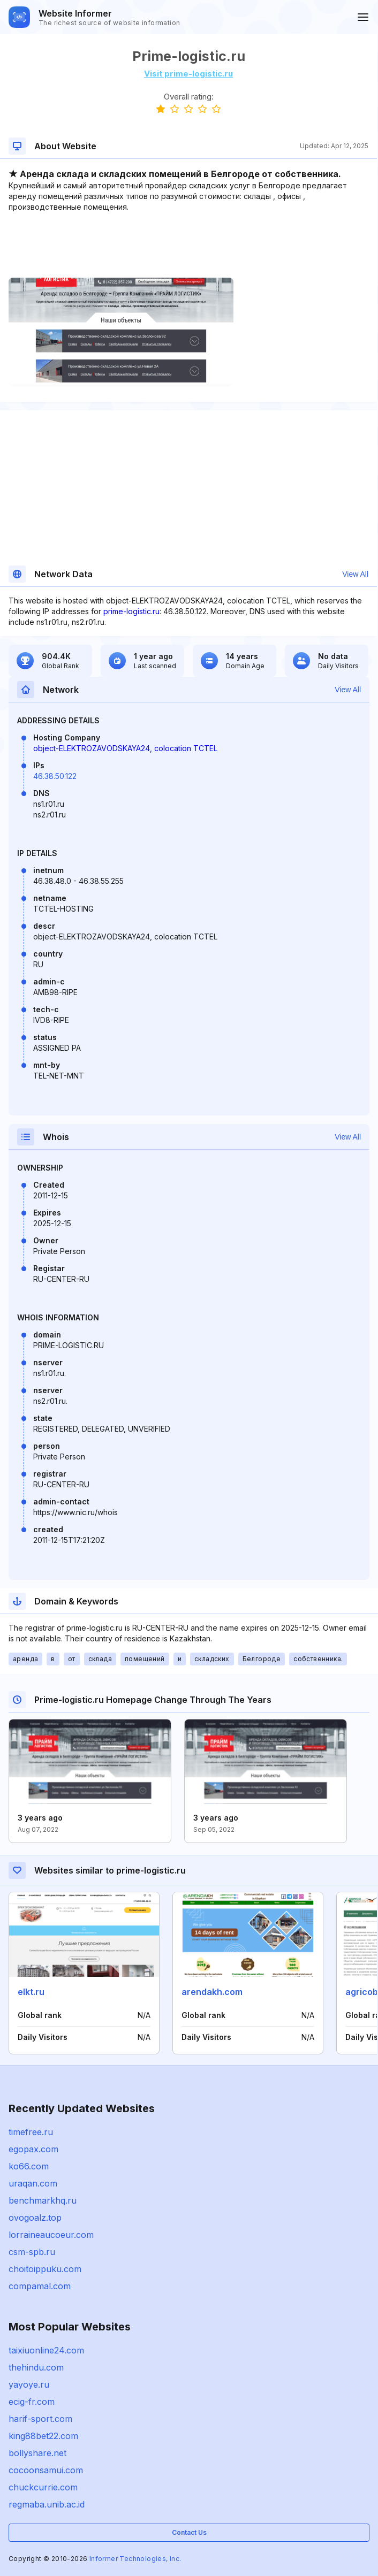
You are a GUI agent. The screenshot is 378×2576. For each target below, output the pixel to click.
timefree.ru (31, 2132)
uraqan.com (33, 2183)
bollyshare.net (37, 2453)
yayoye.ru (29, 2384)
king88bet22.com (43, 2435)
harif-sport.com (40, 2418)
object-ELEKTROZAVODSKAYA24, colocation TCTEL (125, 748)
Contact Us (189, 2532)
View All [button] (355, 574)
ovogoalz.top (35, 2217)
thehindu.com (36, 2367)
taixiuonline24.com (46, 2350)
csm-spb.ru (32, 2251)
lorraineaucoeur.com (51, 2234)
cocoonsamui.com (46, 2470)
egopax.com (33, 2149)
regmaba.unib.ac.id (47, 2504)
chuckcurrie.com (43, 2487)
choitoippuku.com (45, 2269)
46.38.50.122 (55, 776)
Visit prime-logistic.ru (188, 73)
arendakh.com (212, 1991)
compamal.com (40, 2286)
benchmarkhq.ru (43, 2200)
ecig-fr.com (32, 2401)
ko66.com (29, 2166)
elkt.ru (31, 1991)
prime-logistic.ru (131, 611)
